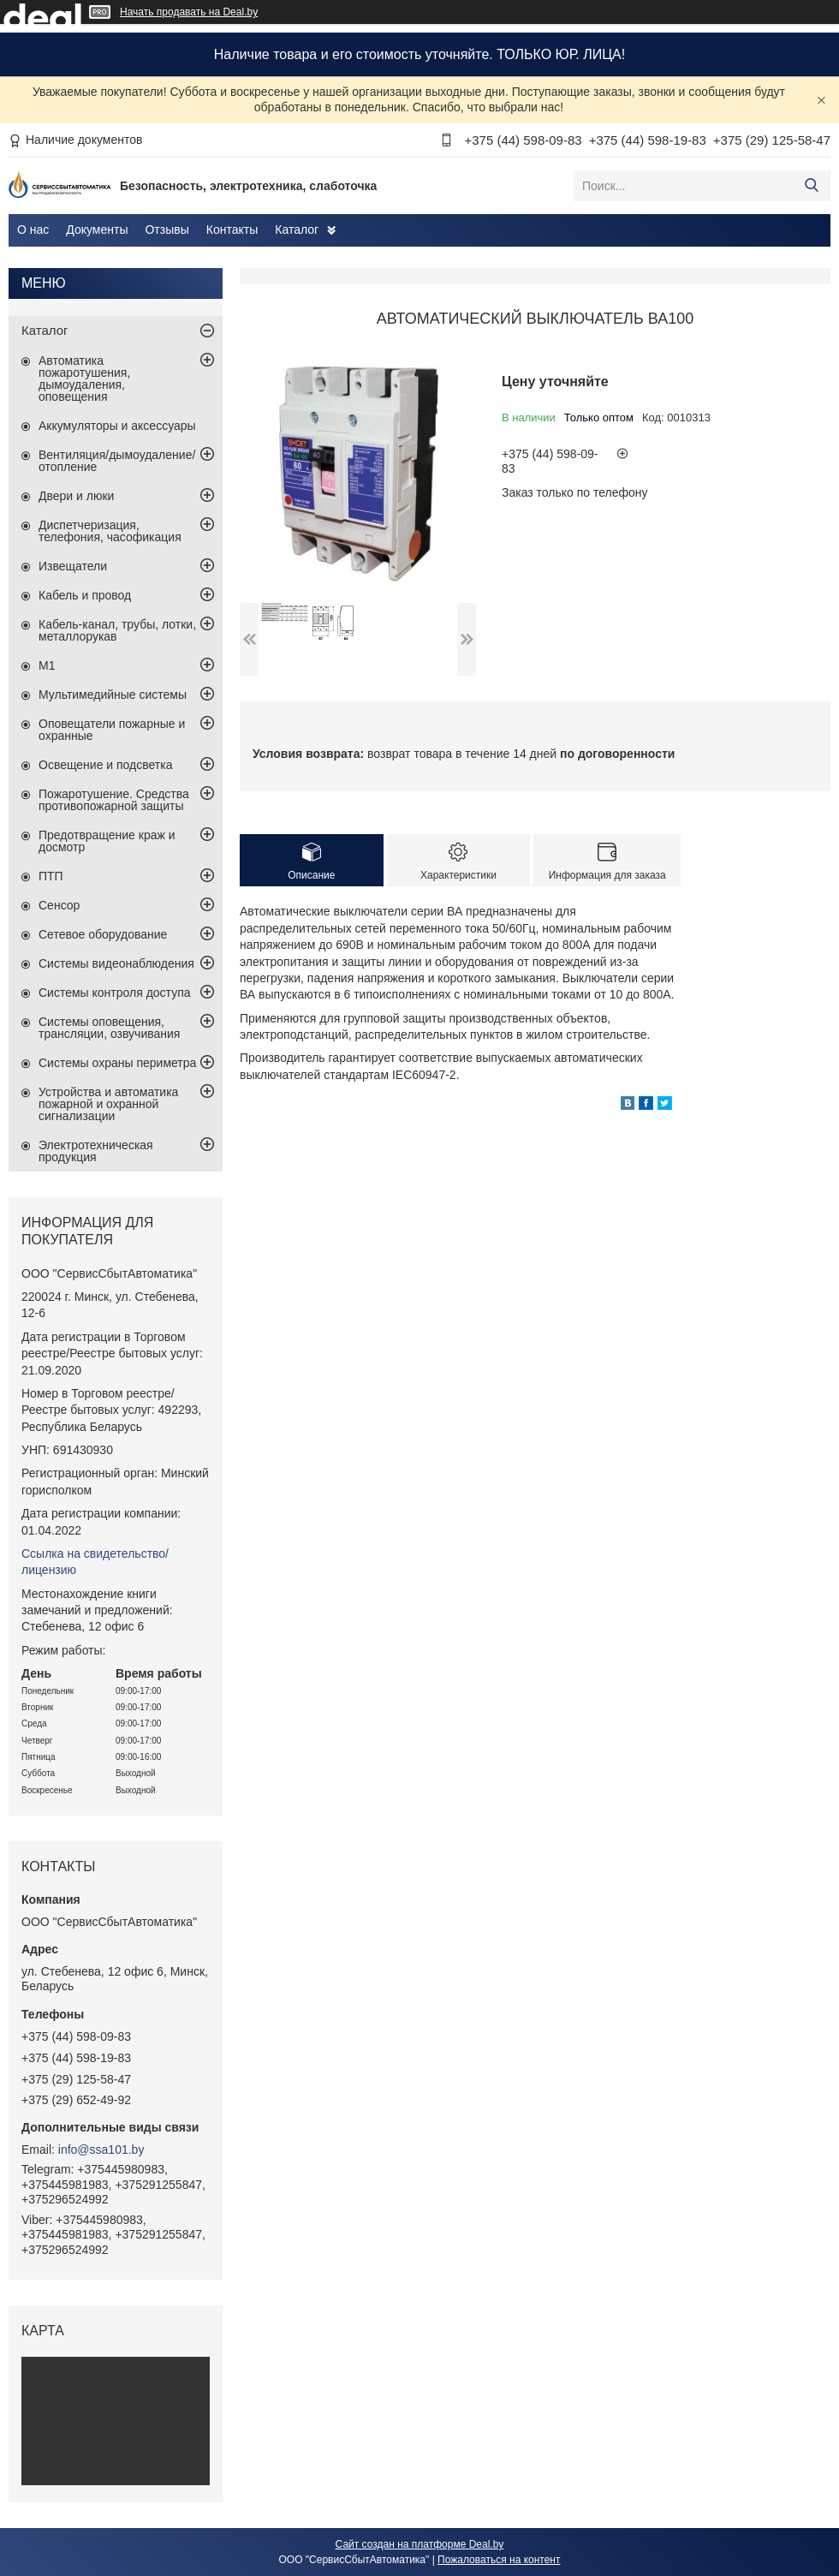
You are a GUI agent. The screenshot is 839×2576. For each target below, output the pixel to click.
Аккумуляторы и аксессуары (117, 425)
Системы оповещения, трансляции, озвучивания (109, 1028)
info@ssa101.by (101, 2149)
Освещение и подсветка (106, 765)
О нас (33, 229)
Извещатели (73, 566)
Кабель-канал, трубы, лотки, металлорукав (117, 630)
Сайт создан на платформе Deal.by (420, 2544)
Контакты (232, 229)
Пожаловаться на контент (498, 2560)
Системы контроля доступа (115, 992)
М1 (47, 665)
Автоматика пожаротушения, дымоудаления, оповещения (84, 378)
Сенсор (59, 905)
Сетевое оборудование (103, 934)
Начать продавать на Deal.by (189, 12)
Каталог (296, 229)
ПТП (51, 876)
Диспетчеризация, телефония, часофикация (110, 531)
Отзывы (166, 229)
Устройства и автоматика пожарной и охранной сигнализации (108, 1104)
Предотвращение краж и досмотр (107, 841)
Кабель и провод (85, 595)
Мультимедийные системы (113, 694)
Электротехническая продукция (96, 1151)
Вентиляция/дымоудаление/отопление (117, 461)
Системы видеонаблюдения (116, 963)
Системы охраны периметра (117, 1063)
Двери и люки (76, 496)
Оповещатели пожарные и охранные (112, 729)
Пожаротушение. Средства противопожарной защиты (114, 800)
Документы (97, 229)
